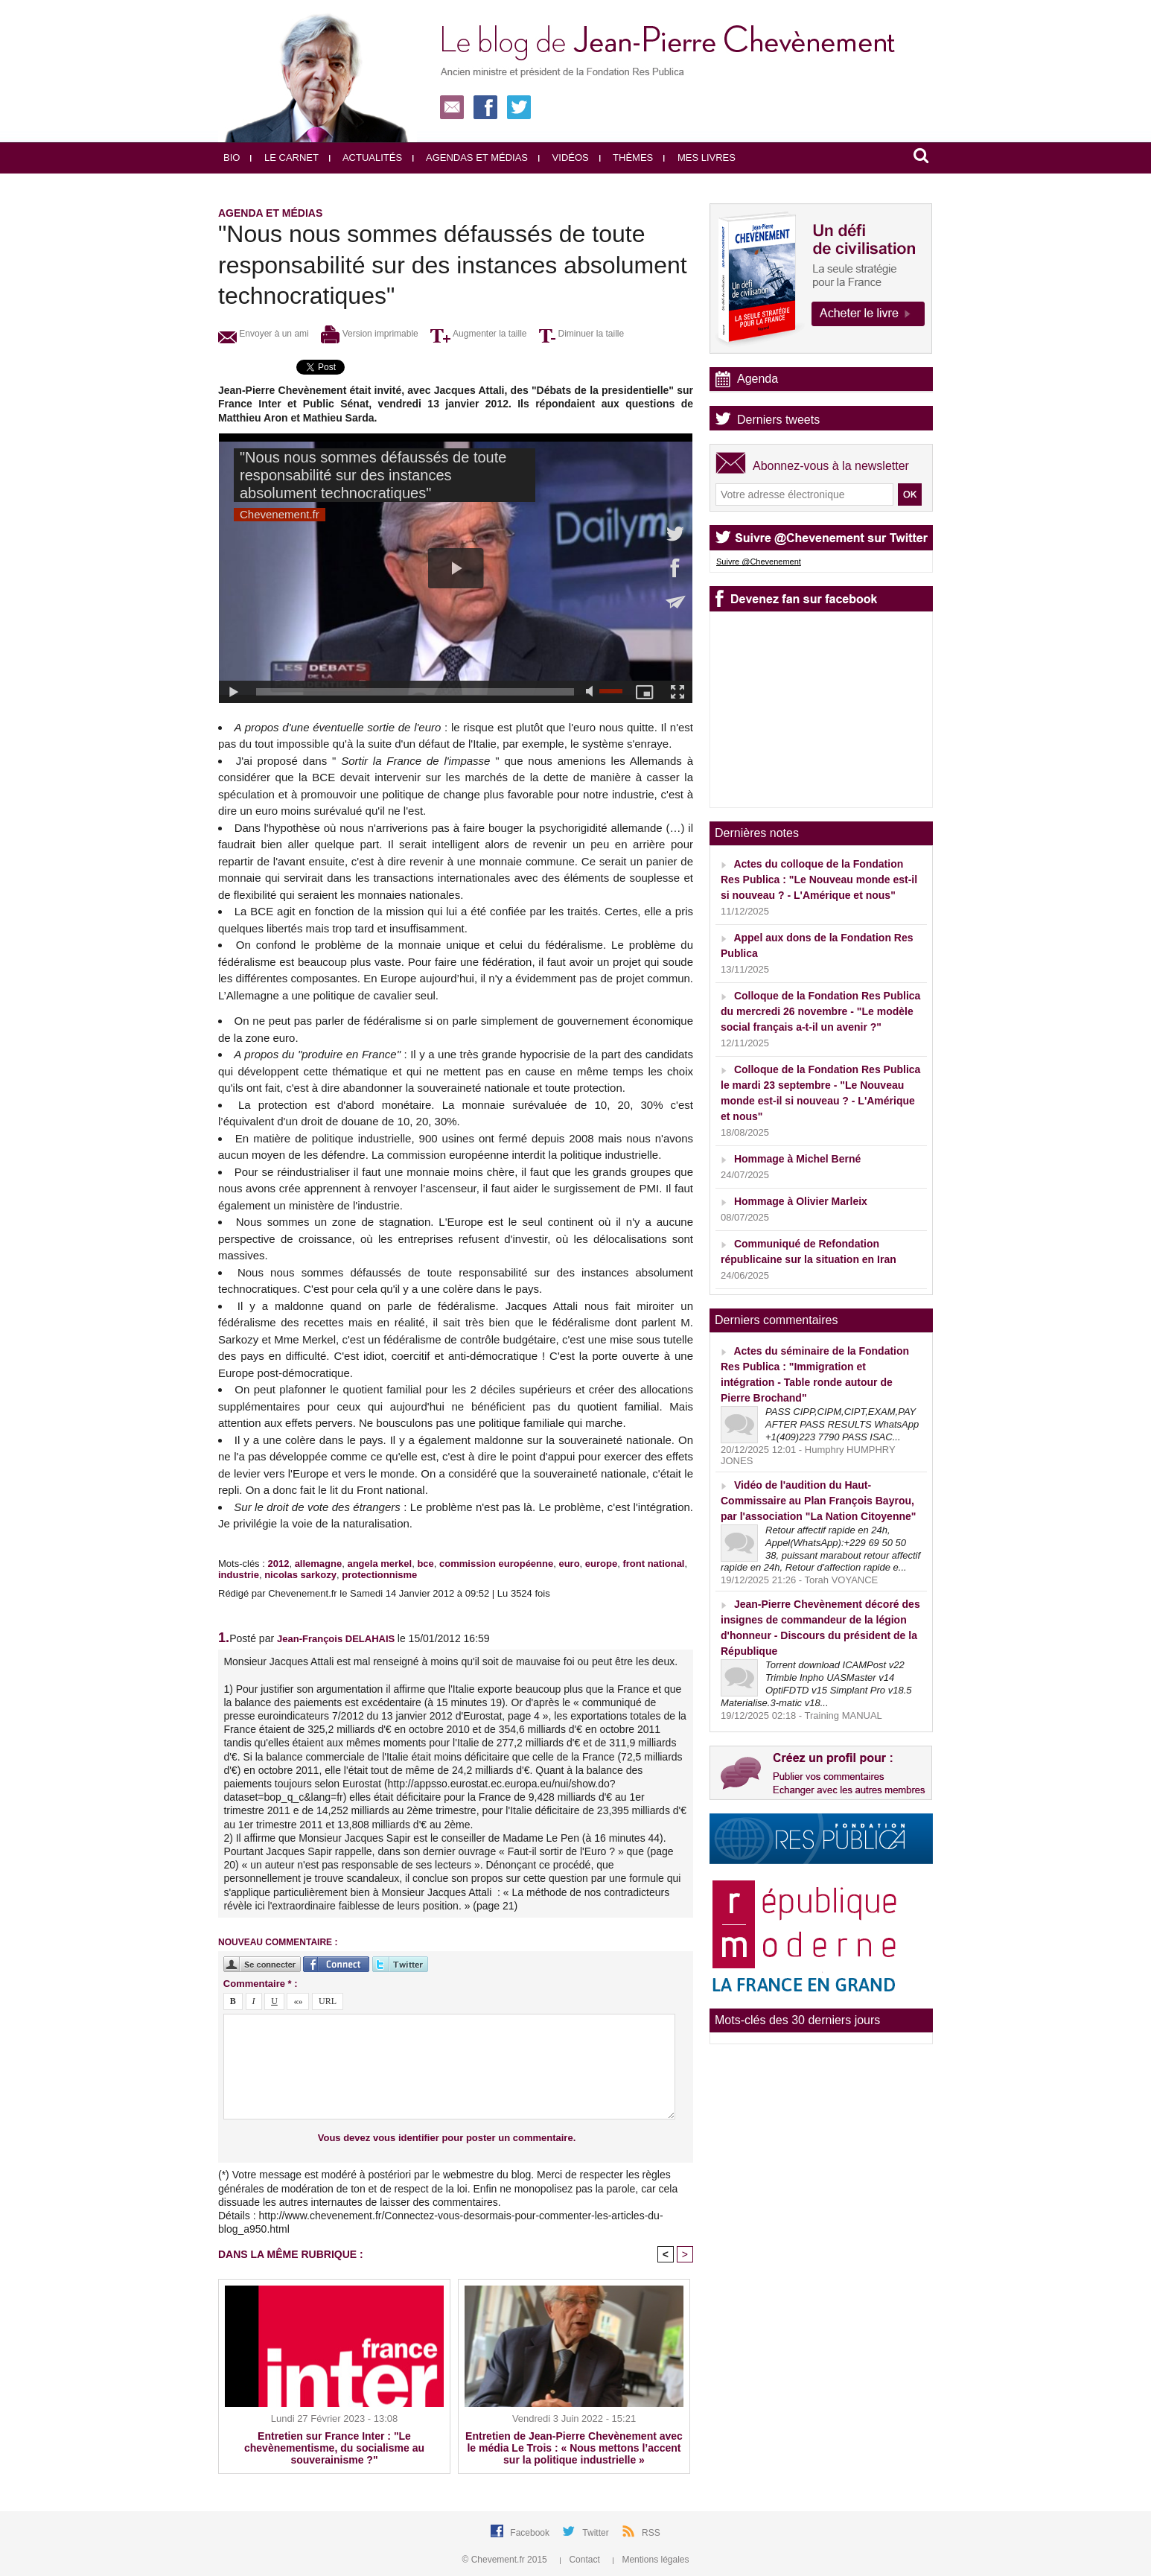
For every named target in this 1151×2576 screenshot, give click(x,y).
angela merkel (379, 1563)
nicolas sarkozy (300, 1574)
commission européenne (496, 1563)
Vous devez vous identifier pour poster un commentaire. (447, 2137)
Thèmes (626, 157)
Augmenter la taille (478, 333)
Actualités (365, 157)
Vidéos (563, 157)
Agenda (757, 378)
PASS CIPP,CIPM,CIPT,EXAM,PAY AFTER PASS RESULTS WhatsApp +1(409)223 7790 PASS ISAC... (842, 1424)
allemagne (318, 1563)
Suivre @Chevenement (758, 561)
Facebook (531, 2533)
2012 (278, 1563)
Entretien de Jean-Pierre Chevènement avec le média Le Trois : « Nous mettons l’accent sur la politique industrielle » (574, 2448)
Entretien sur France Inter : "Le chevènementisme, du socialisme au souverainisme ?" (334, 2448)
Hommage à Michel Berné (797, 1159)
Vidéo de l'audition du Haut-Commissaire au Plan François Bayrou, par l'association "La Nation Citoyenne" (818, 1500)
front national (653, 1563)
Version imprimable (369, 333)
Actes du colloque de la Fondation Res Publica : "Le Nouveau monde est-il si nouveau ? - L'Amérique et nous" (819, 879)
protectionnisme (379, 1574)
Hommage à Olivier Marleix (800, 1201)
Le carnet (284, 157)
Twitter (596, 2533)
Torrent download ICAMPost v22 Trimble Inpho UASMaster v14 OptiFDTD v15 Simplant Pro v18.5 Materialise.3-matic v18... (816, 1683)
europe (601, 1563)
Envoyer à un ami (263, 333)
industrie (238, 1574)
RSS (651, 2533)
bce (425, 1563)
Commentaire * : (260, 1983)
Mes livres (699, 157)
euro (568, 1563)
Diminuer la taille (581, 333)
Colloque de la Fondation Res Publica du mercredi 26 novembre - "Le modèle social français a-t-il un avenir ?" (820, 1011)
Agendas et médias (470, 157)
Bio (231, 157)
